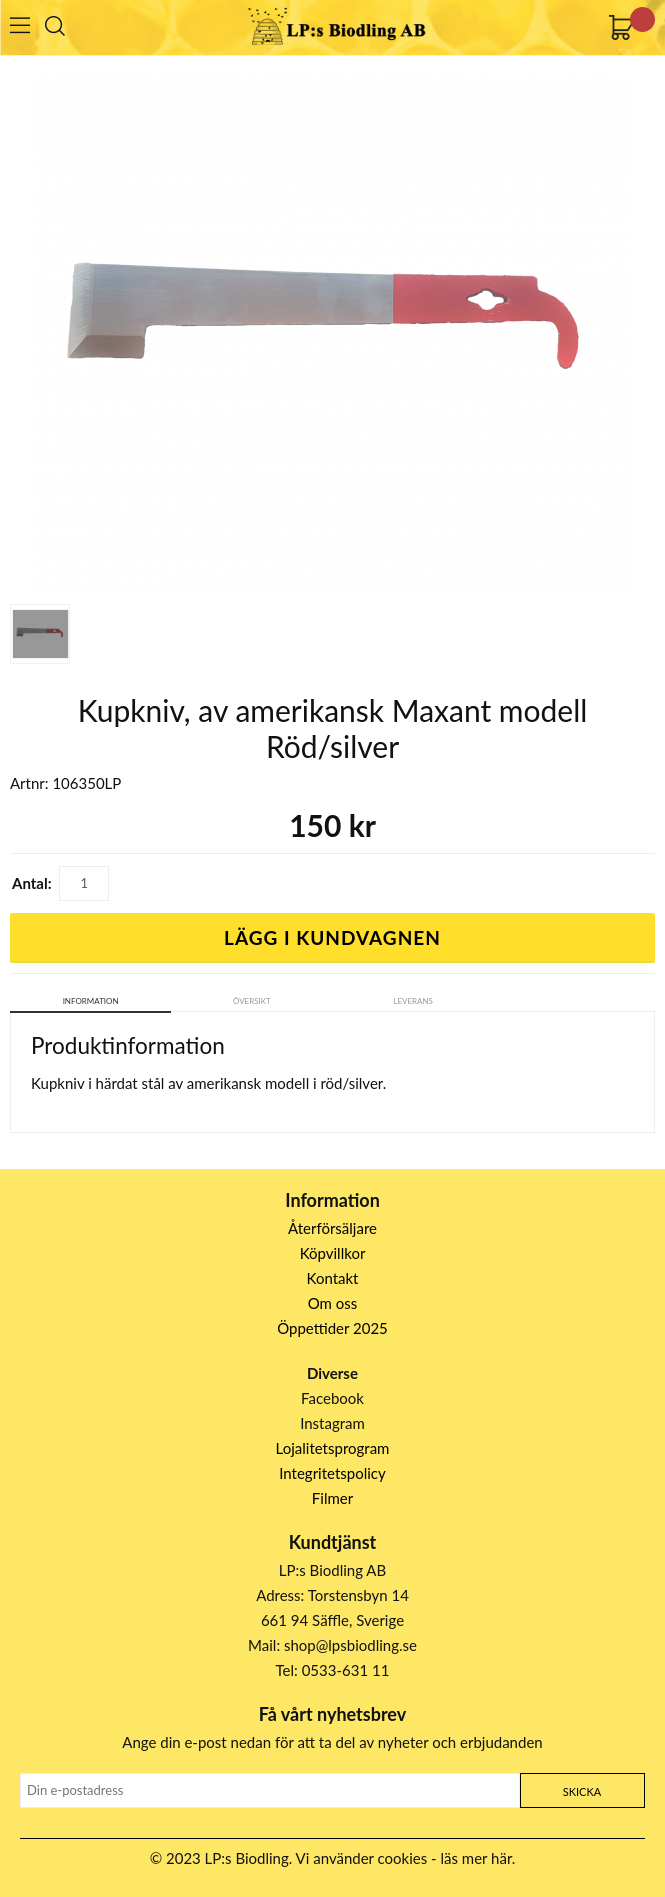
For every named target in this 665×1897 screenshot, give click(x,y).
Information (91, 1001)
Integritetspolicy (332, 1473)
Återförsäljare (332, 1228)
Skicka (582, 1791)
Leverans (413, 1001)
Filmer (332, 1498)
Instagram (332, 1423)
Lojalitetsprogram (333, 1448)
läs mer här (476, 1858)
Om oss (333, 1303)
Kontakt (333, 1278)
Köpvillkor (333, 1253)
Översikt (252, 1001)
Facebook (332, 1398)
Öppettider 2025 (332, 1328)
